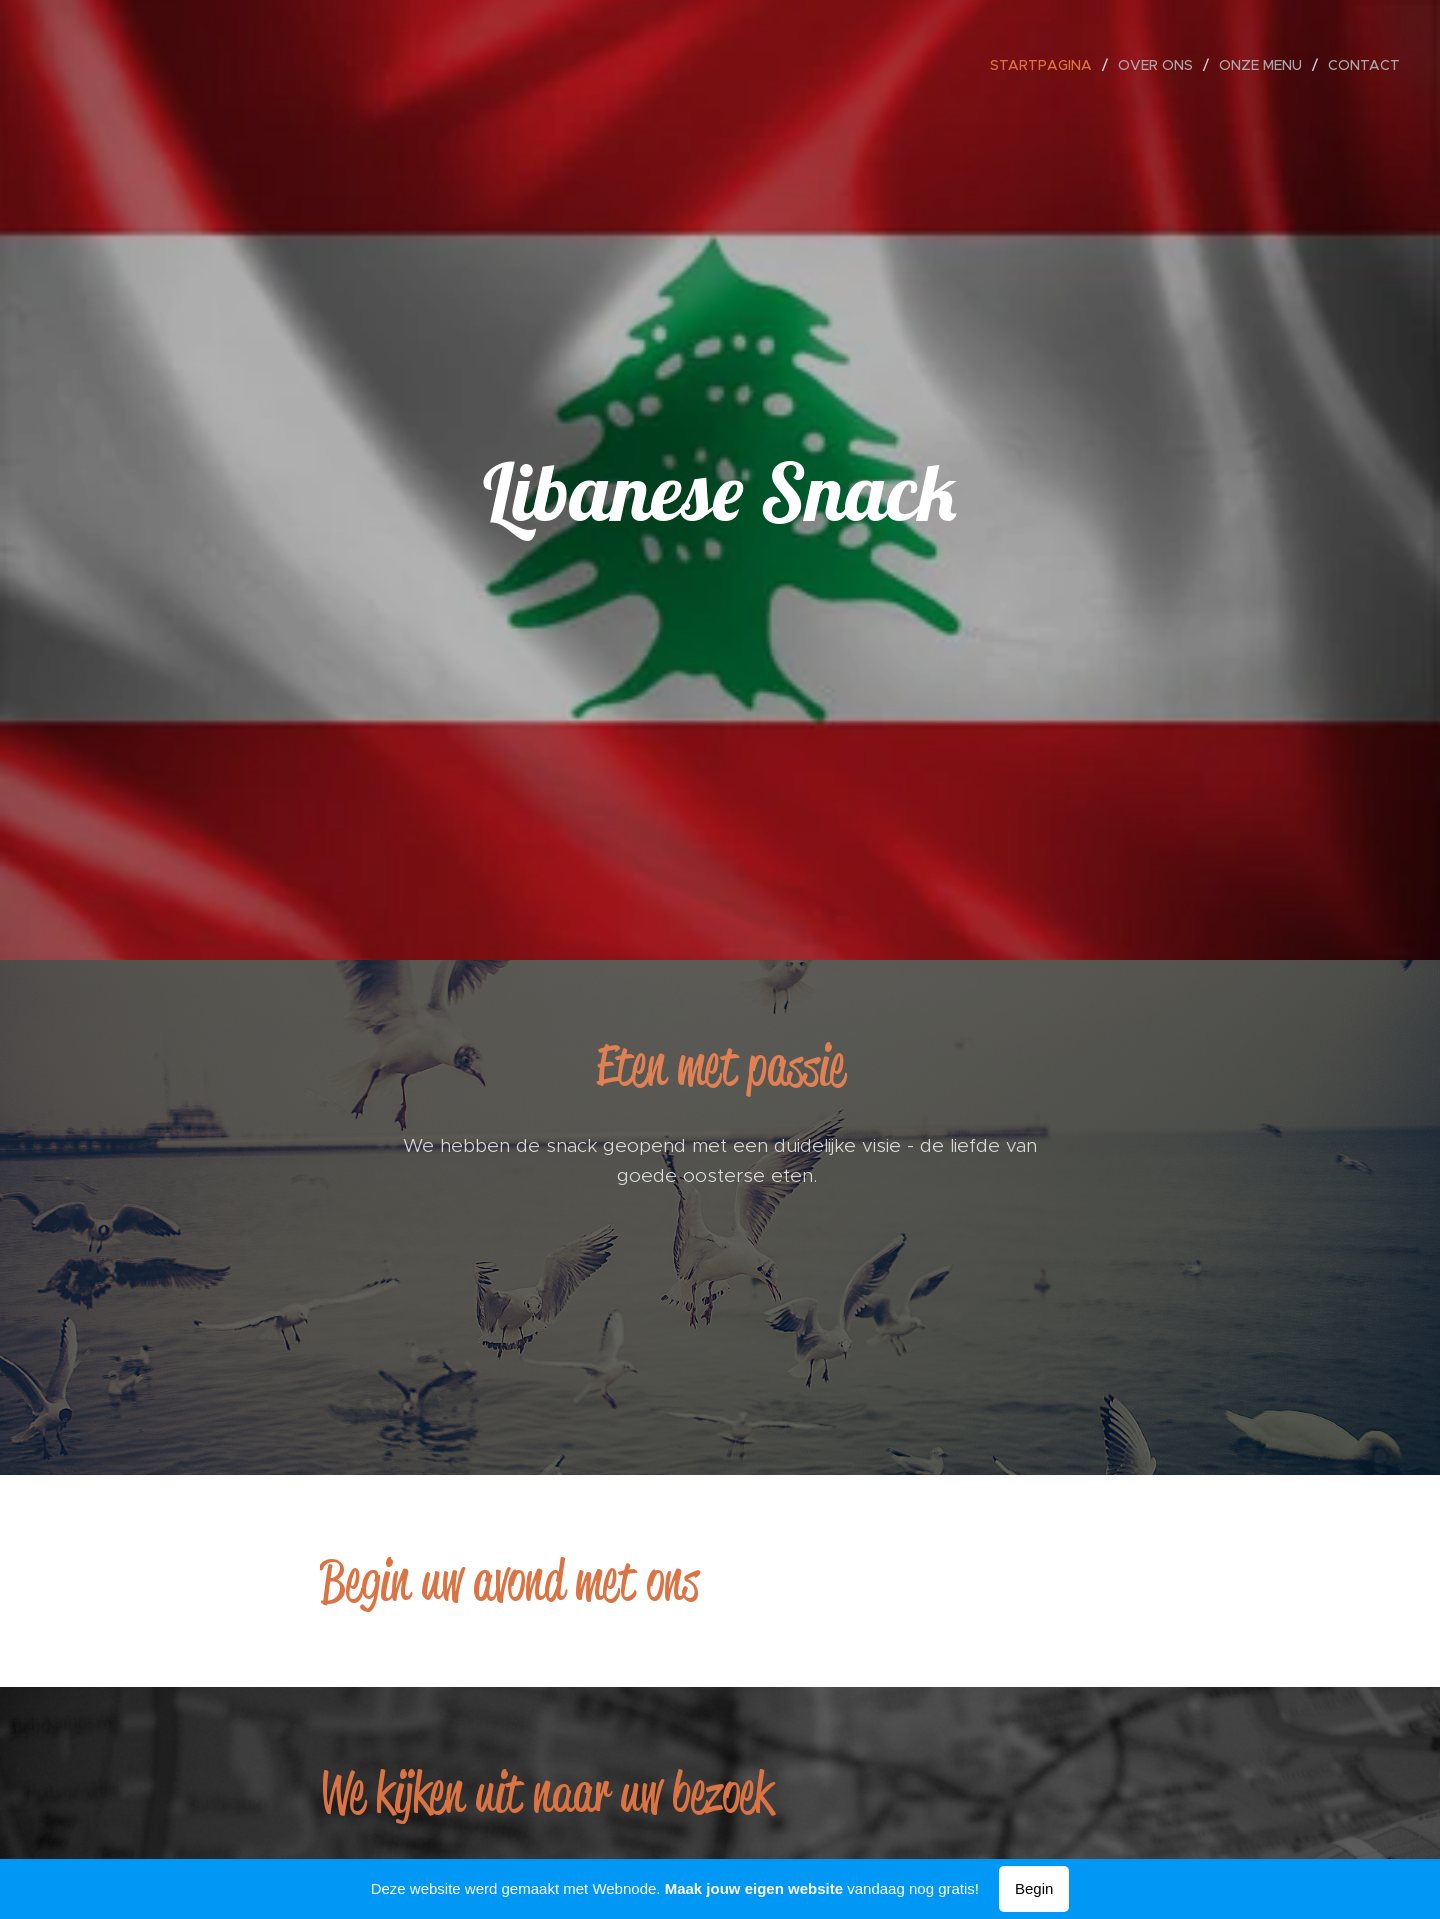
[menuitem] (1046, 65)
